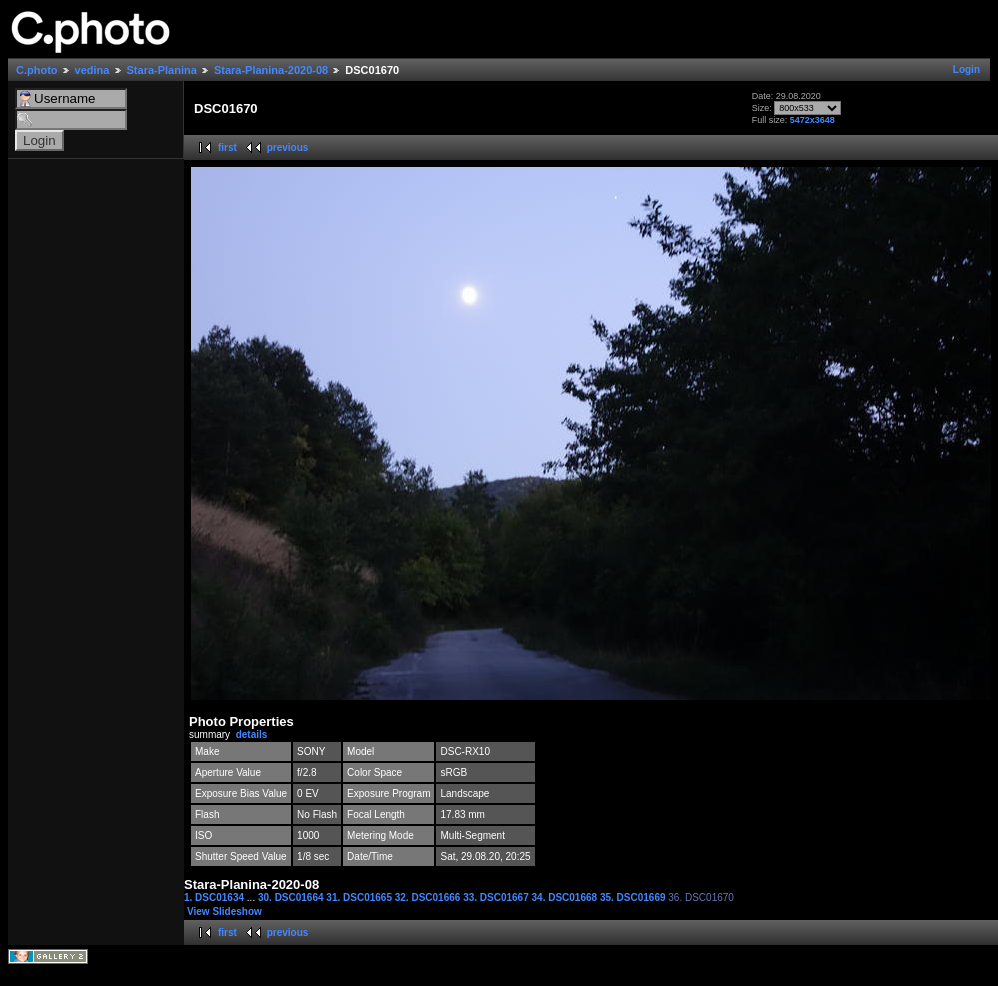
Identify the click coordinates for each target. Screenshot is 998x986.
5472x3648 (812, 120)
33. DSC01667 (497, 897)
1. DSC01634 (215, 897)
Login (966, 69)
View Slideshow (224, 911)
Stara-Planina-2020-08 (271, 70)
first (227, 147)
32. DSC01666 (429, 897)
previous (288, 147)
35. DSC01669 (634, 897)
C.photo (37, 70)
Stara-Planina (162, 70)
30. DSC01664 (292, 897)
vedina (92, 70)
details (252, 734)
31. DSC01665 (360, 897)
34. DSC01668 (566, 897)
